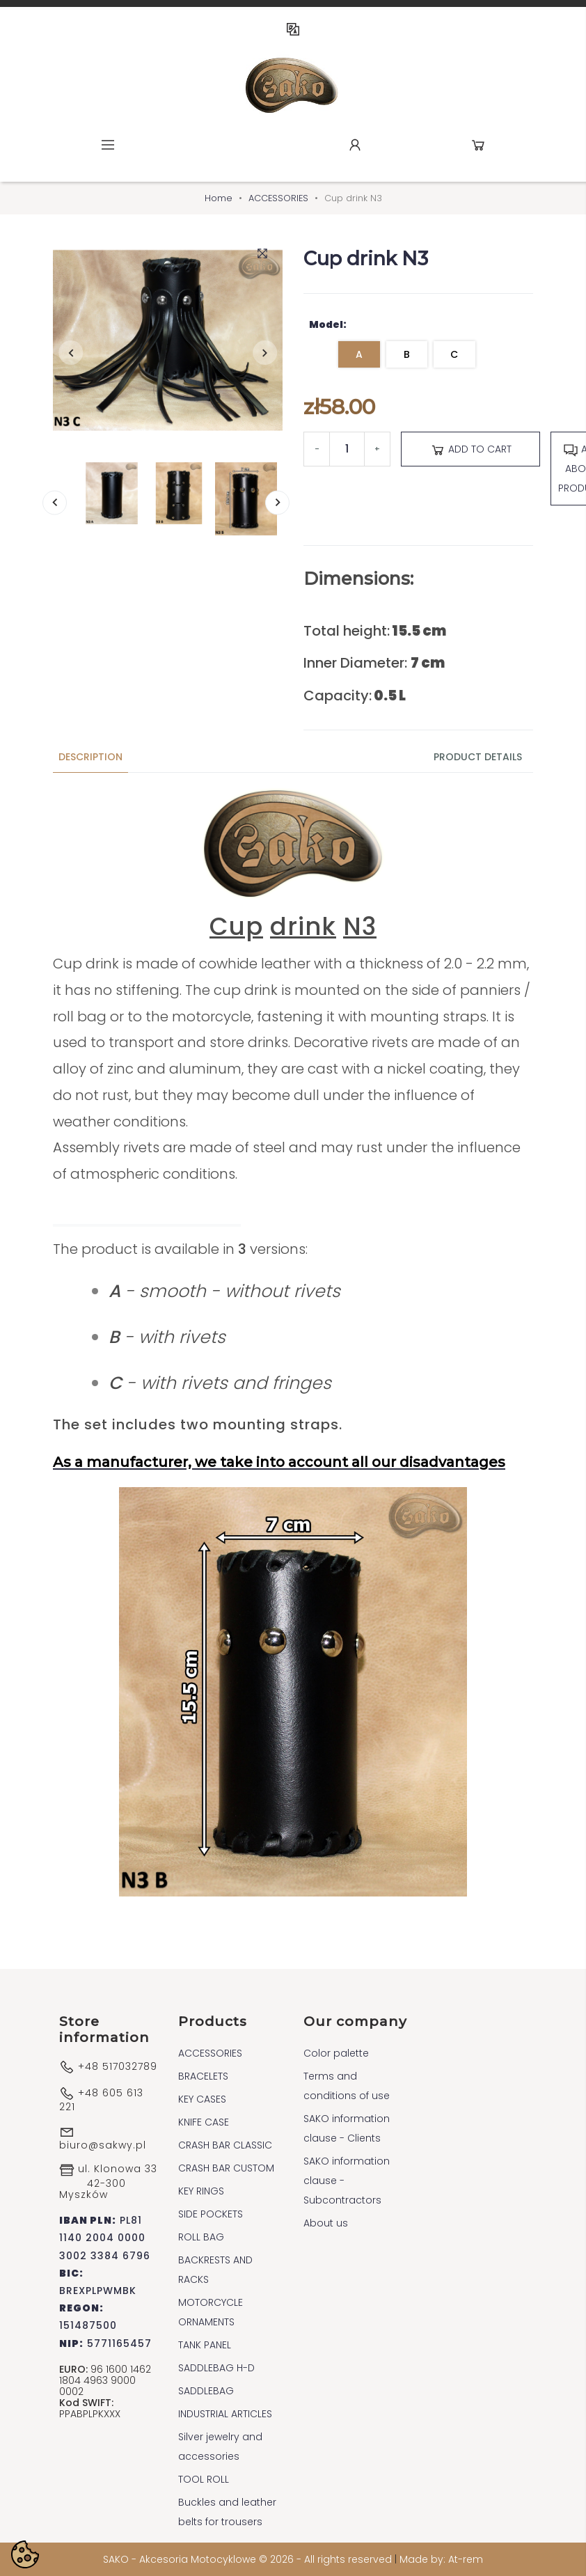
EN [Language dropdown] (293, 29)
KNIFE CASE (203, 2122)
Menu (108, 144)
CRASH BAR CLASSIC (225, 2145)
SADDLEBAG (206, 2391)
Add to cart (471, 449)
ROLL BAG (201, 2237)
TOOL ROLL (203, 2479)
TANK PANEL (204, 2345)
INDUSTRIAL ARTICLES (225, 2414)
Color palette (336, 2053)
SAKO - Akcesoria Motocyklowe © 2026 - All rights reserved (249, 2559)
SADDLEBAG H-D (216, 2368)
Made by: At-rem (441, 2559)
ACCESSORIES (210, 2053)
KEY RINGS (201, 2191)
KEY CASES (202, 2099)
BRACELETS (203, 2076)
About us (325, 2223)
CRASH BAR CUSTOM (226, 2168)
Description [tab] (90, 757)
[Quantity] (347, 449)
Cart (478, 144)
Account (355, 144)
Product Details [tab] (478, 757)
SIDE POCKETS (210, 2214)
